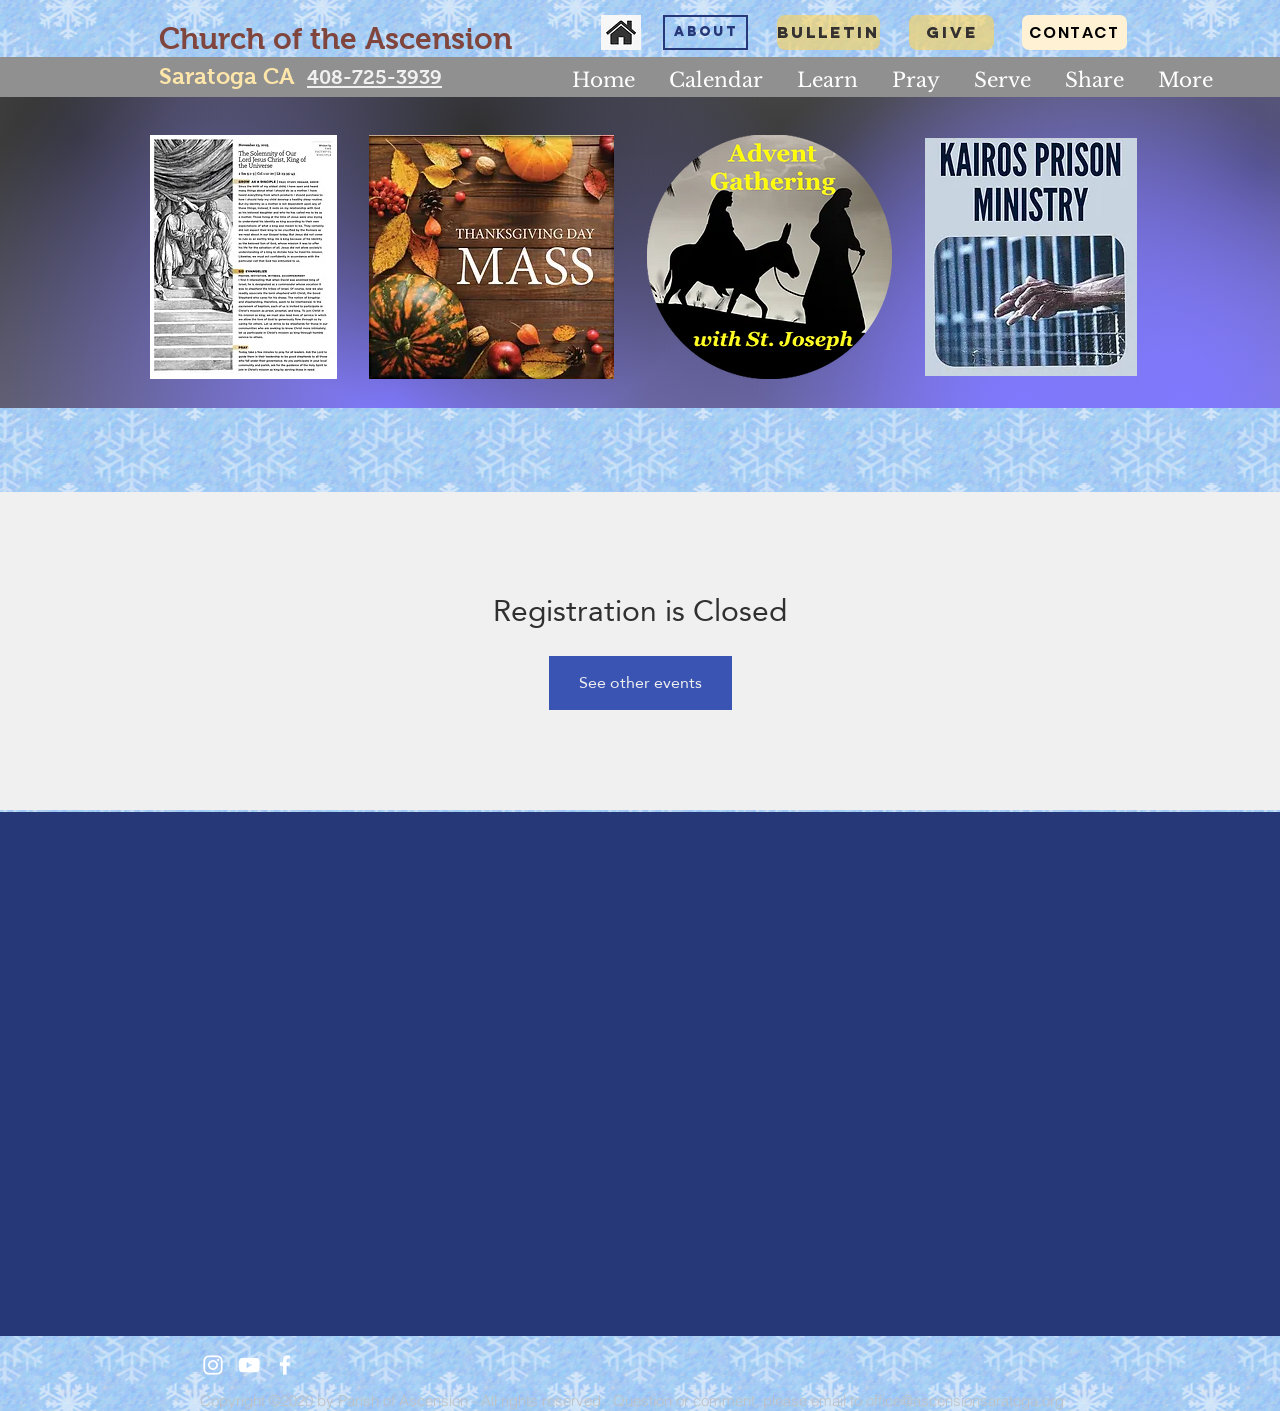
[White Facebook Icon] (285, 1365)
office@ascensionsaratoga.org (965, 1400)
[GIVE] (951, 32)
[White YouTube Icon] (249, 1365)
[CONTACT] (1074, 32)
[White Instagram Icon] (213, 1365)
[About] (705, 32)
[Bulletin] (828, 32)
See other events (640, 682)
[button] (827, 80)
